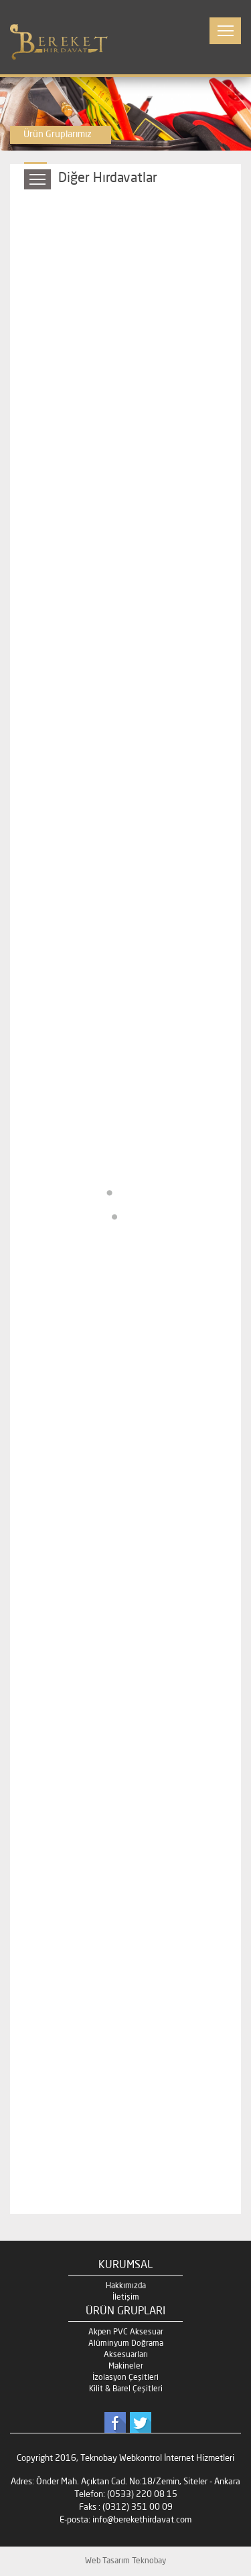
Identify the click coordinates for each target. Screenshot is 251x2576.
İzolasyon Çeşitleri (125, 2378)
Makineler (125, 2367)
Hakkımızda (126, 2286)
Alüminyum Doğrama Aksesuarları (125, 2349)
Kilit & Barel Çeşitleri (126, 2389)
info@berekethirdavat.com (141, 2520)
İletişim (125, 2298)
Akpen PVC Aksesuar (125, 2332)
